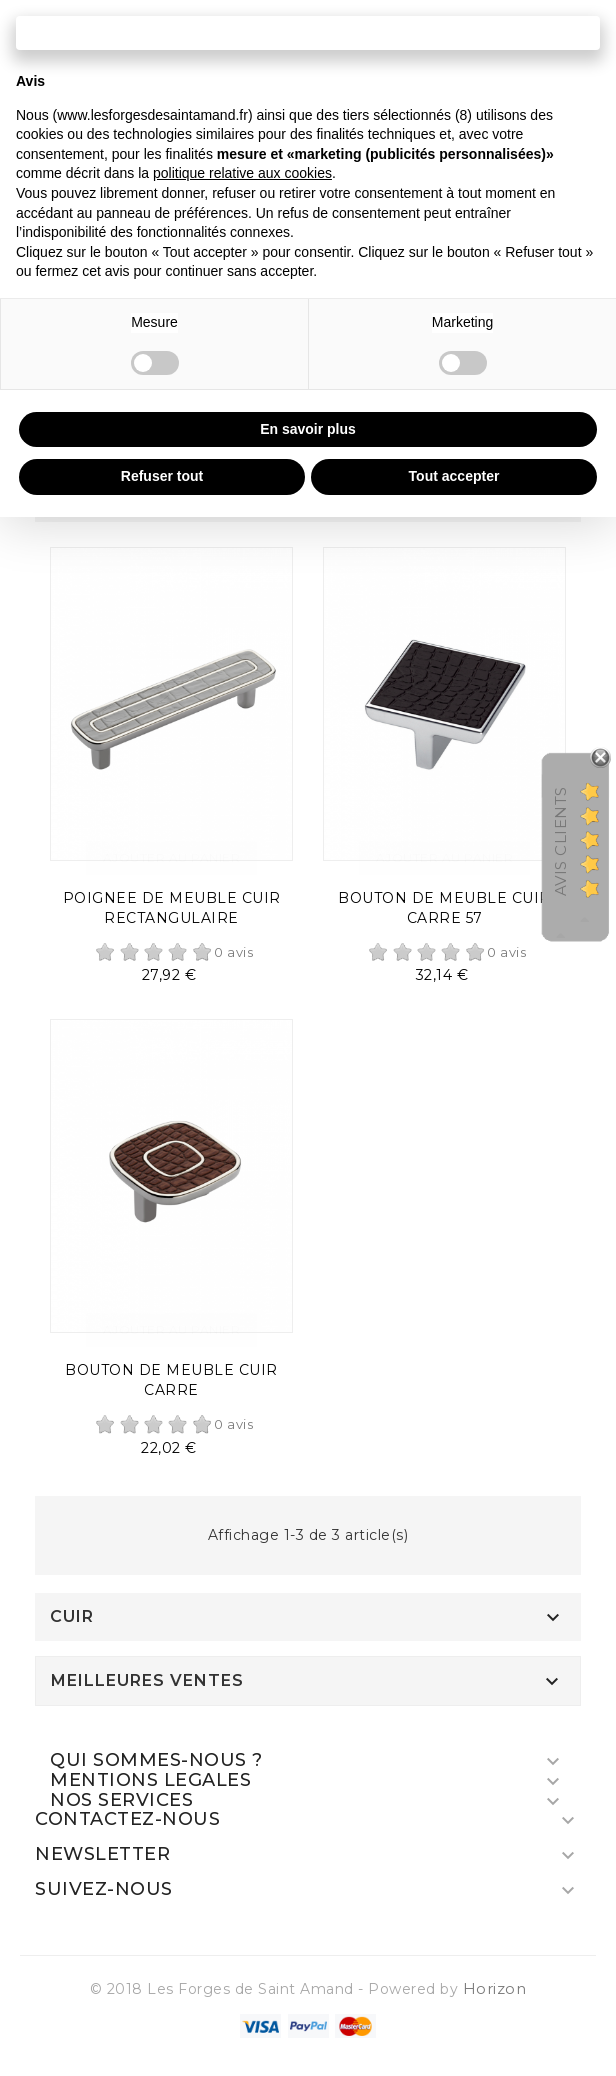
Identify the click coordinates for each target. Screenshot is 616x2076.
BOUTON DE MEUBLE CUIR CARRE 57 (444, 908)
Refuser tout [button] (162, 476)
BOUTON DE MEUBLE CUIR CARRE (171, 1380)
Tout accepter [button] (454, 476)
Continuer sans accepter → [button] (308, 32)
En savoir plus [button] (308, 429)
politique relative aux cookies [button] (242, 173)
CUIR (72, 1617)
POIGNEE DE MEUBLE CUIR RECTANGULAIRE (172, 908)
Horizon (495, 1988)
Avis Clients (560, 841)
